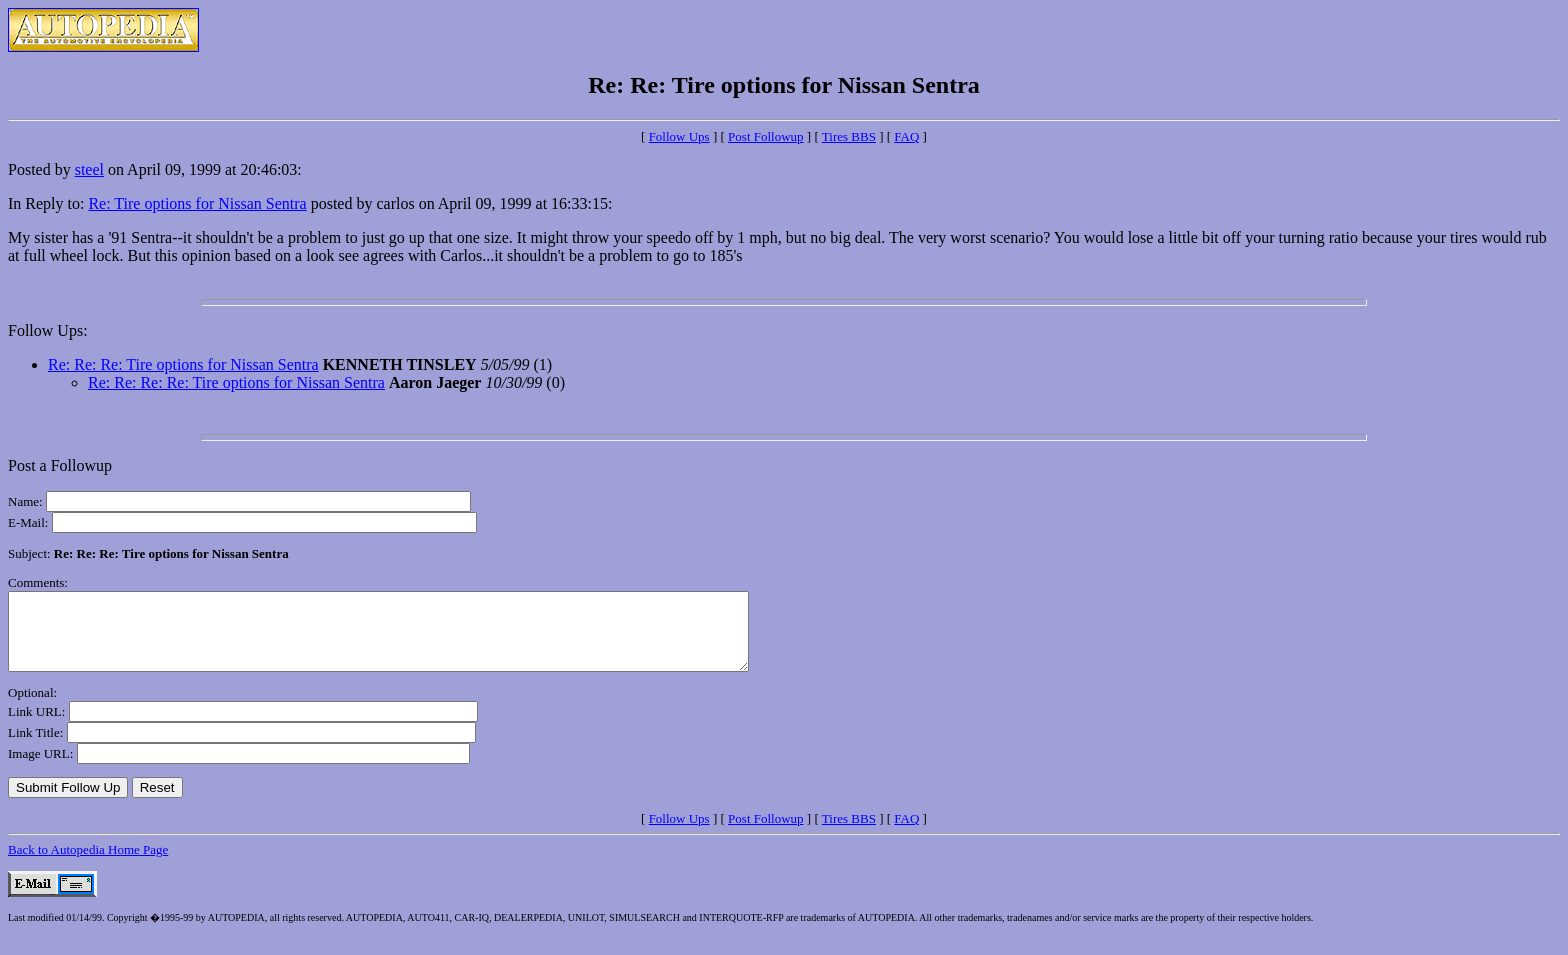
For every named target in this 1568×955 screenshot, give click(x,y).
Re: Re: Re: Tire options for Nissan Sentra (183, 364)
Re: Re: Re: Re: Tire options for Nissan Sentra (236, 382)
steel (89, 169)
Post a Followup (60, 465)
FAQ (906, 136)
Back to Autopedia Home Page (88, 864)
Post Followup (766, 136)
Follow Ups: (48, 330)
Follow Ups (679, 136)
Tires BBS (849, 136)
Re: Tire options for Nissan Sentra (197, 203)
